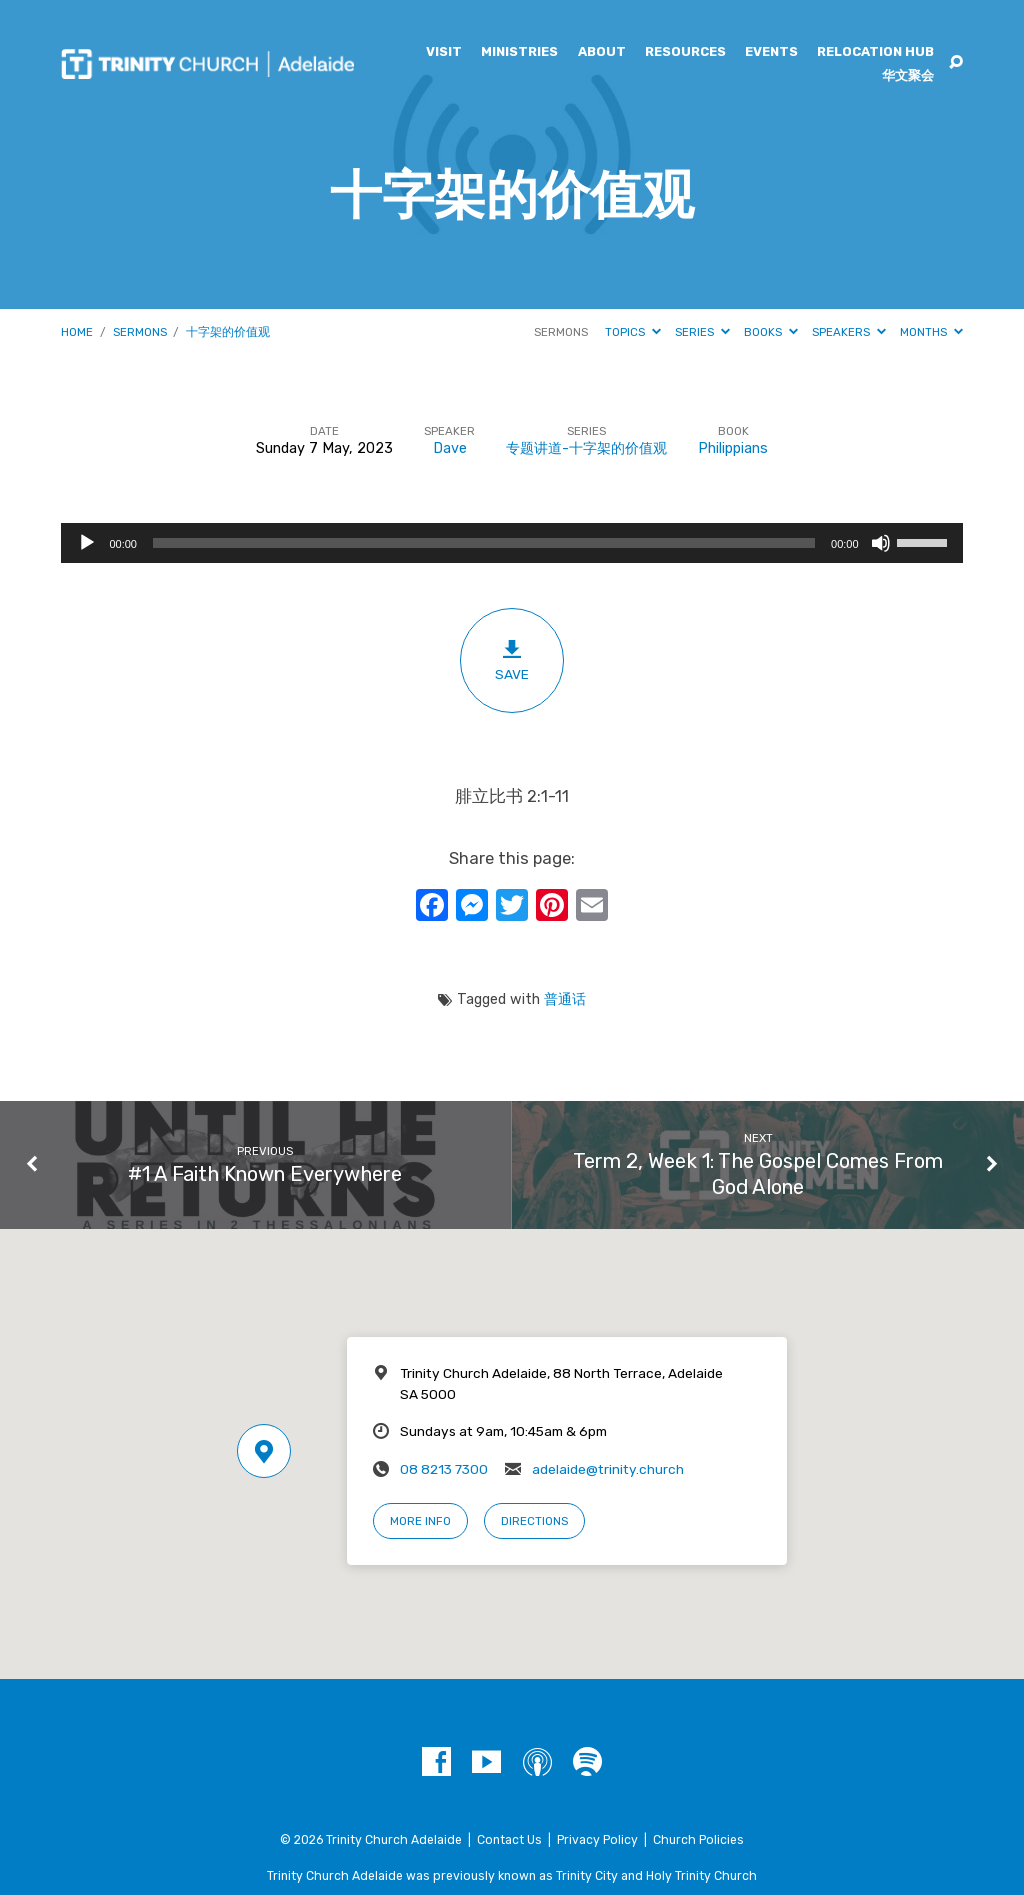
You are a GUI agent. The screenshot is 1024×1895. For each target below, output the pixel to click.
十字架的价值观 (228, 332)
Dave (450, 448)
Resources (685, 52)
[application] (511, 543)
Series (702, 332)
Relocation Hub (875, 52)
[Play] (87, 543)
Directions (534, 1521)
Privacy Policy (597, 1840)
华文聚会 (908, 76)
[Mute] (881, 543)
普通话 (565, 999)
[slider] (484, 543)
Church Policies (698, 1840)
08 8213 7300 (444, 1469)
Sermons (140, 332)
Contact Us (509, 1840)
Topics (633, 332)
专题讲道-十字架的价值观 (586, 448)
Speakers (849, 332)
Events (771, 52)
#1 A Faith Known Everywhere (265, 1174)
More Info (420, 1521)
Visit (444, 52)
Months (931, 332)
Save (511, 660)
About (602, 52)
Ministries (519, 52)
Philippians (733, 448)
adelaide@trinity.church (608, 1469)
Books (771, 332)
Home (77, 332)
